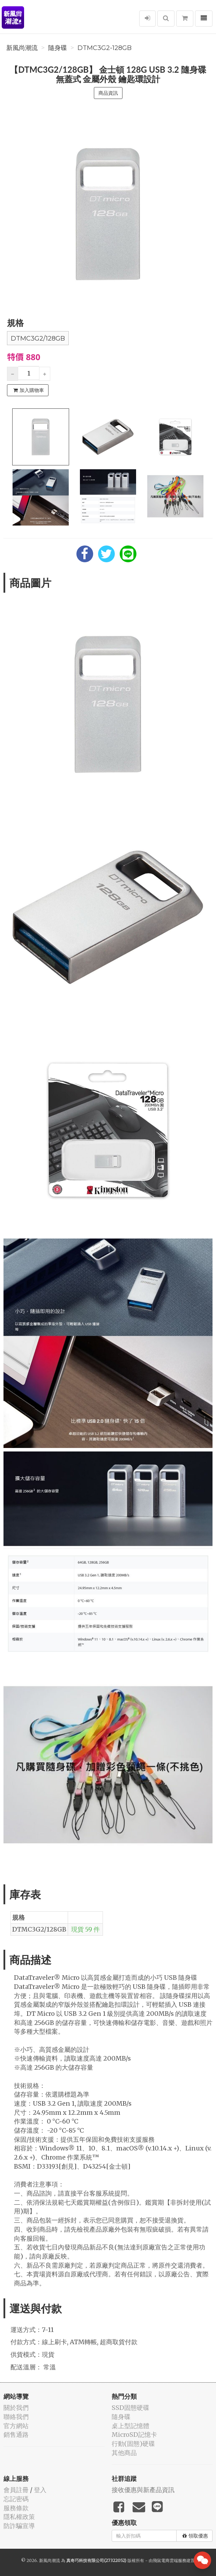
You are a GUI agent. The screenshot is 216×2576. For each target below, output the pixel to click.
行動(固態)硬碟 (133, 2444)
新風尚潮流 (22, 48)
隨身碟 (57, 48)
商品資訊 (108, 93)
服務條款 (16, 2508)
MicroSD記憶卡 (134, 2435)
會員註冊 (16, 2490)
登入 (40, 2490)
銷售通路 (16, 2435)
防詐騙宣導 (19, 2526)
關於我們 (16, 2408)
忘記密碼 (16, 2499)
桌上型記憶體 (130, 2426)
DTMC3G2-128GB (104, 48)
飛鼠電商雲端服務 (169, 2560)
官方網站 (16, 2426)
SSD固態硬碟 (130, 2408)
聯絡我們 (16, 2417)
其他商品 (124, 2453)
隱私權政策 (19, 2517)
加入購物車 (28, 390)
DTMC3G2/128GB (38, 338)
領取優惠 (195, 2536)
